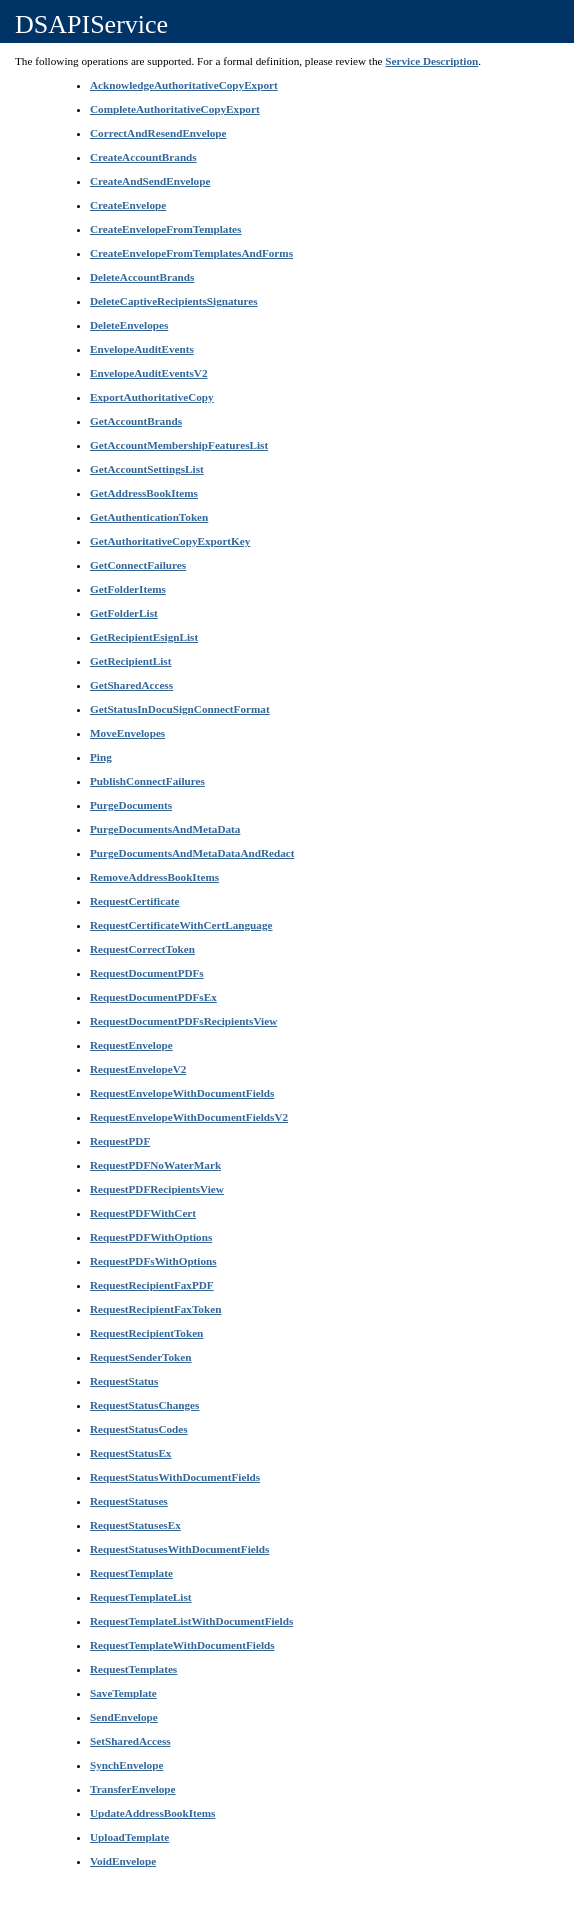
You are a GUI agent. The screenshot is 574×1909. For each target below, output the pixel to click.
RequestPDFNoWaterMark (155, 1165)
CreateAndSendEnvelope (150, 181)
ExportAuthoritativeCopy (152, 397)
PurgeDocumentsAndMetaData (165, 829)
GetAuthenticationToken (149, 517)
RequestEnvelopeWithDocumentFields (182, 1093)
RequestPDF (120, 1141)
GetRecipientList (130, 661)
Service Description (431, 61)
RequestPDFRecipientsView (157, 1189)
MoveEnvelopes (127, 733)
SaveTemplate (123, 1693)
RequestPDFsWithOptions (153, 1261)
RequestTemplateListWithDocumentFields (191, 1621)
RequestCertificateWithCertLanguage (181, 925)
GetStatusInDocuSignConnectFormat (180, 709)
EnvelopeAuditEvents (142, 349)
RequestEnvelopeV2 (138, 1069)
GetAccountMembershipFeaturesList (179, 445)
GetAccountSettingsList (147, 469)
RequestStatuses (129, 1501)
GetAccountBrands (136, 421)
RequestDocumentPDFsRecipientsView (183, 1021)
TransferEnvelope (133, 1789)
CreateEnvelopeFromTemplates (165, 229)
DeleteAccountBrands (142, 277)
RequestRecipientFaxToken (155, 1309)
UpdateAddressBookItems (152, 1813)
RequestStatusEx (130, 1453)
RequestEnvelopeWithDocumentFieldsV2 (189, 1117)
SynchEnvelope (126, 1765)
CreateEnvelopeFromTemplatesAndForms (191, 253)
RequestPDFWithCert (143, 1213)
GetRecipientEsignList (144, 637)
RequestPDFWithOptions (151, 1237)
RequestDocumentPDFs (147, 973)
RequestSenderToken (141, 1357)
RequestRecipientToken (146, 1333)
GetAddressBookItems (144, 493)
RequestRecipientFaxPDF (152, 1285)
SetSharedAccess (130, 1741)
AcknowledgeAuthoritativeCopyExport (184, 85)
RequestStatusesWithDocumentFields (179, 1549)
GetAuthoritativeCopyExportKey (170, 541)
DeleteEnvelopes (129, 325)
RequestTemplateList (141, 1597)
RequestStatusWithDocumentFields (175, 1477)
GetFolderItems (128, 589)
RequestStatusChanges (144, 1405)
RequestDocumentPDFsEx (153, 997)
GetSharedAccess (131, 685)
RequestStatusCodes (139, 1429)
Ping (101, 757)
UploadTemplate (129, 1837)
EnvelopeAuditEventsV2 (149, 373)
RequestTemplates (133, 1669)
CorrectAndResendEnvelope (158, 133)
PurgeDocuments (131, 805)
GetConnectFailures (138, 565)
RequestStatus (124, 1381)
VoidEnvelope (123, 1861)
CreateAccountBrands (143, 157)
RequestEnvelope (131, 1045)
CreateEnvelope (128, 205)
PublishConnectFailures (147, 781)
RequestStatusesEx (135, 1525)
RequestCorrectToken (142, 949)
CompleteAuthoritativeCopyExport (175, 109)
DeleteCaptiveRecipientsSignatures (174, 301)
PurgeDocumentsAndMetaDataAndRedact (192, 853)
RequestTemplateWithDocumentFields (182, 1645)
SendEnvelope (124, 1717)
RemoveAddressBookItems (154, 877)
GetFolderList (124, 613)
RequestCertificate (134, 901)
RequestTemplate (131, 1573)
